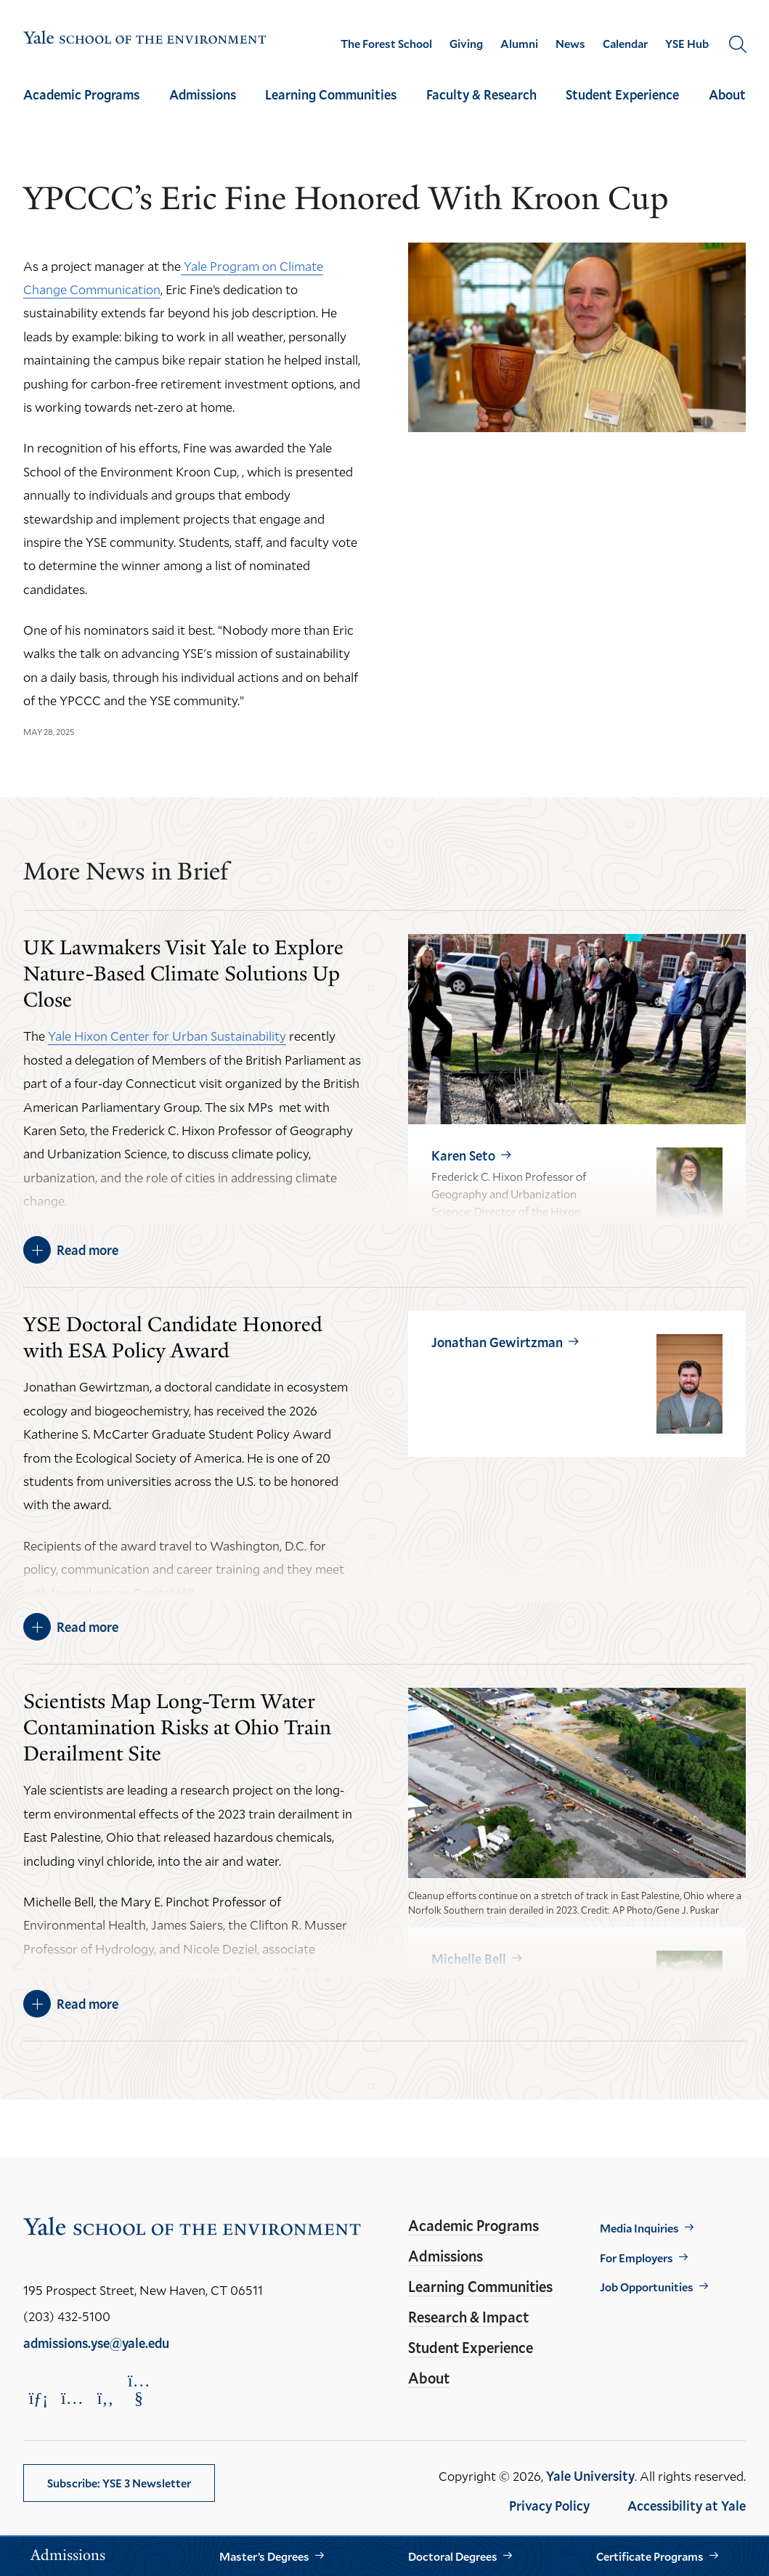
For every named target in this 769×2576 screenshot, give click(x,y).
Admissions (202, 94)
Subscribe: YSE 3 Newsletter (119, 2482)
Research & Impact (468, 2316)
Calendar (625, 43)
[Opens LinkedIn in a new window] (38, 2398)
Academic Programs (81, 94)
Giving (466, 43)
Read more (87, 1250)
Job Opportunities (646, 2286)
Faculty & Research (481, 94)
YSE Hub (687, 43)
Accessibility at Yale (686, 2505)
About (727, 94)
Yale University (590, 2475)
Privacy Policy (549, 2505)
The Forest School (386, 43)
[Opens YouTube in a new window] (139, 2389)
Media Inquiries (639, 2227)
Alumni (519, 43)
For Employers (636, 2257)
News (570, 43)
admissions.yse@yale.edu (96, 2343)
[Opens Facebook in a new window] (105, 2398)
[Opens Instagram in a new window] (72, 2398)
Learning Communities (330, 94)
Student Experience (622, 94)
